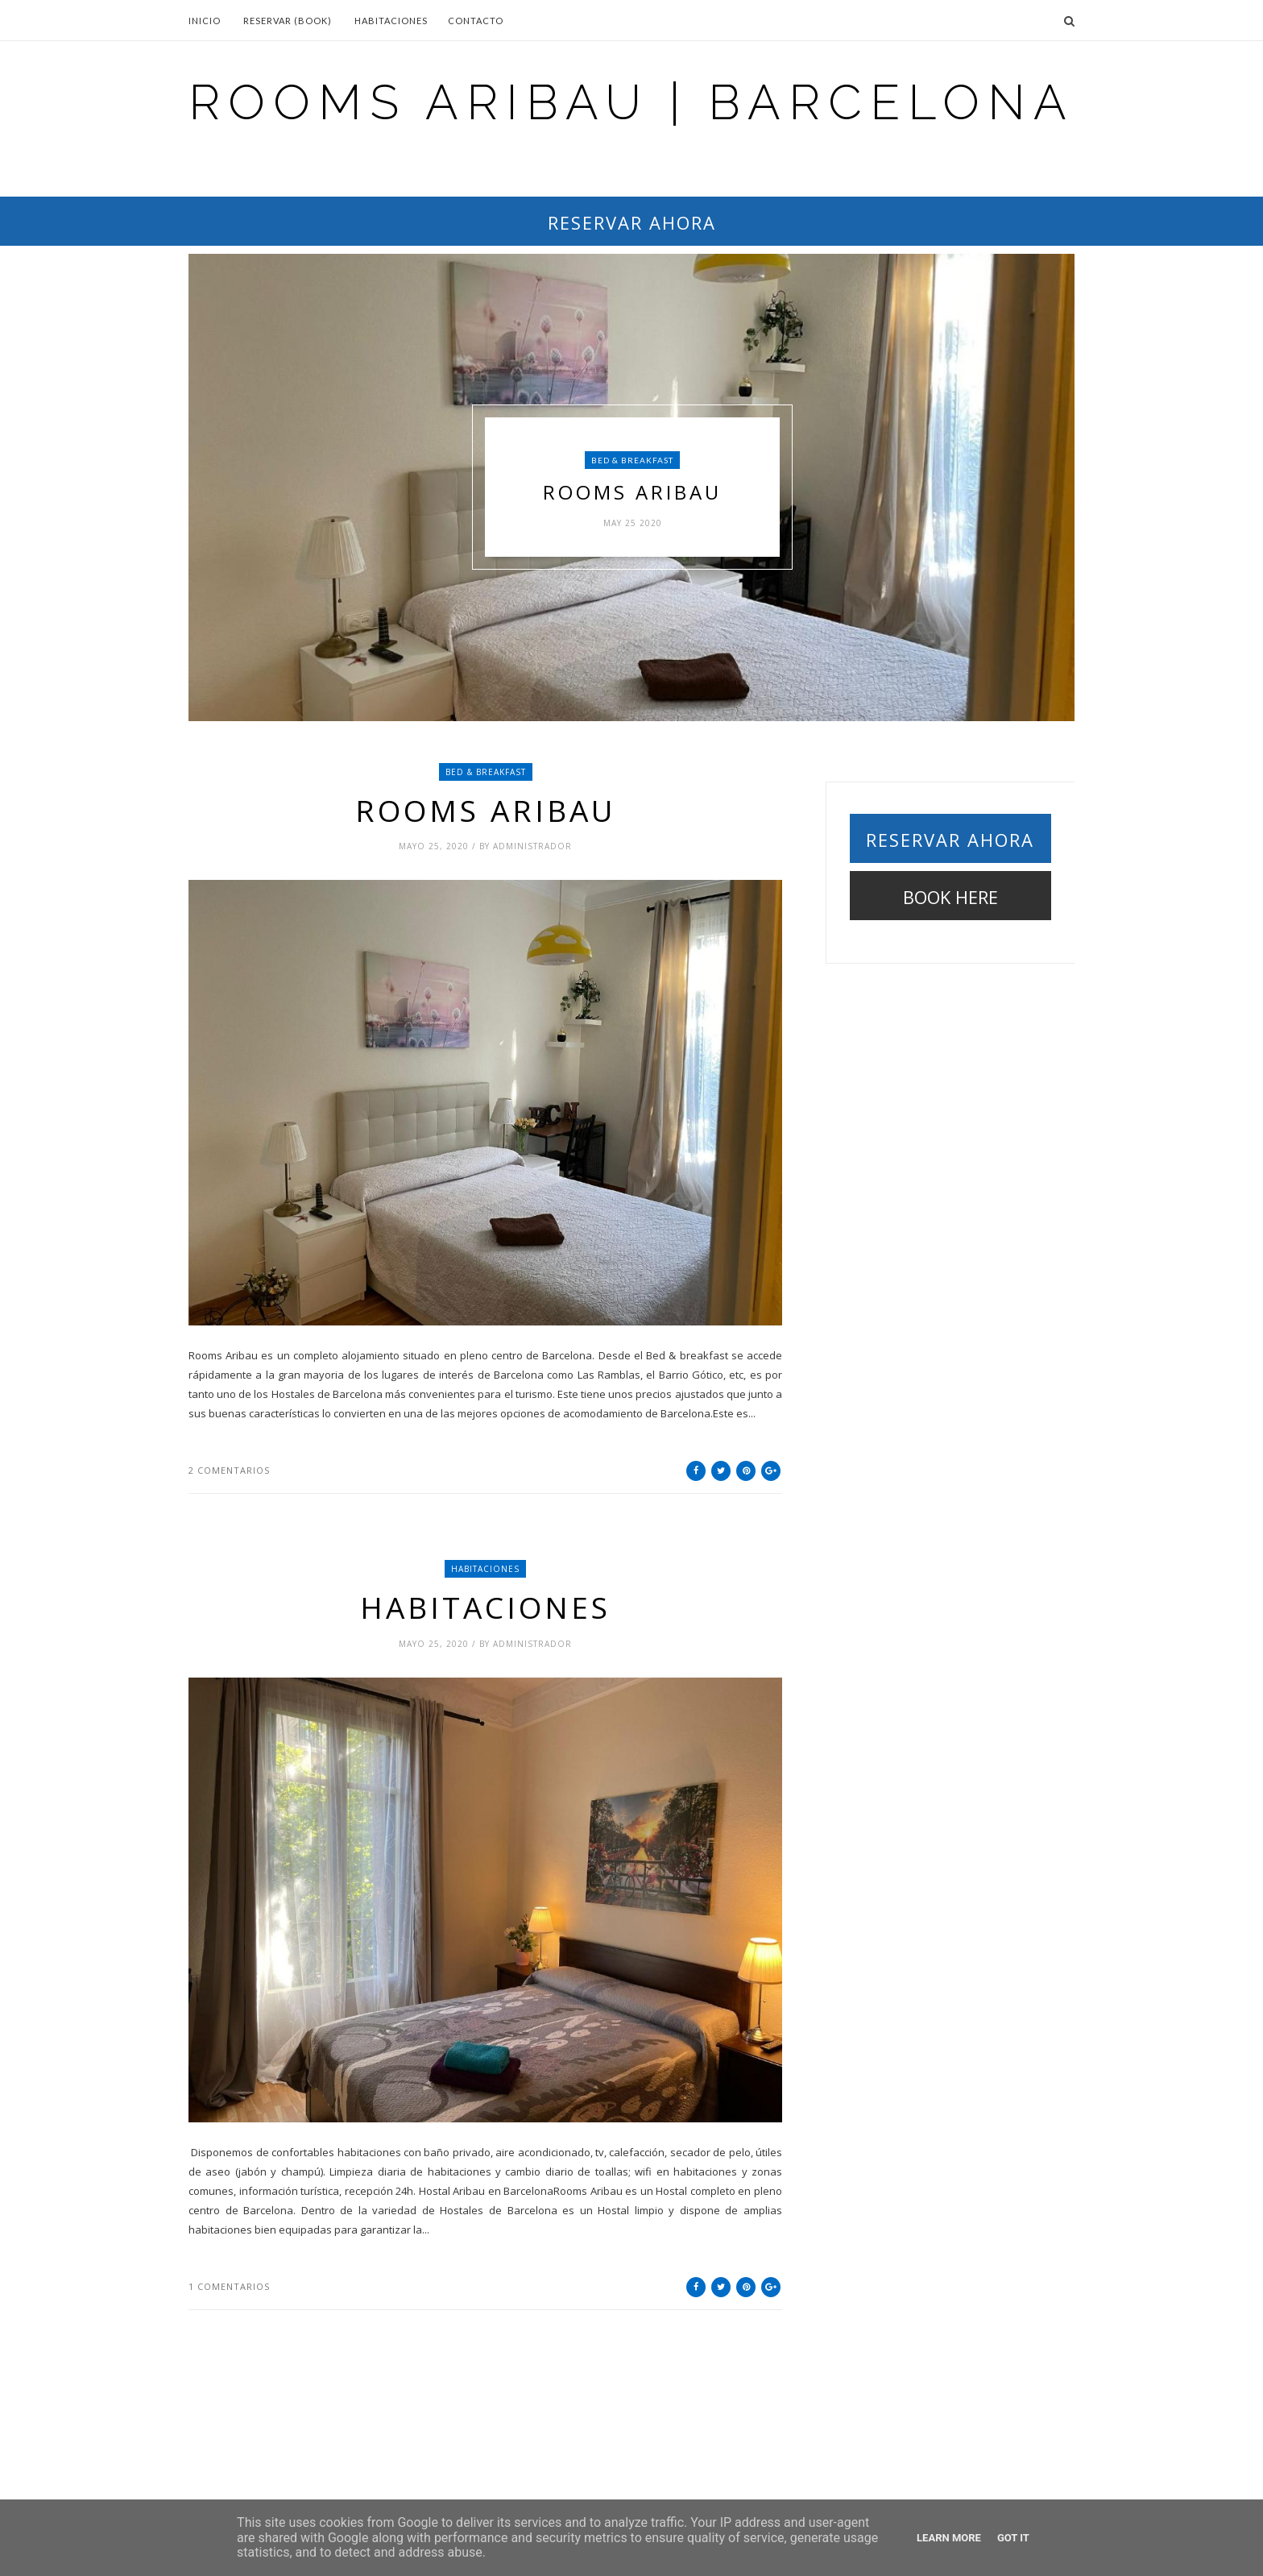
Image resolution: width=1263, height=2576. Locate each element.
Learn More (949, 2538)
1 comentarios (229, 2286)
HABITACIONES (485, 1568)
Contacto (475, 20)
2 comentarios (229, 1470)
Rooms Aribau (632, 492)
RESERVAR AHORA (632, 222)
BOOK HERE (950, 897)
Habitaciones (391, 20)
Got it (1013, 2538)
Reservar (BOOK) (287, 20)
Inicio (204, 20)
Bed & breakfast (632, 460)
